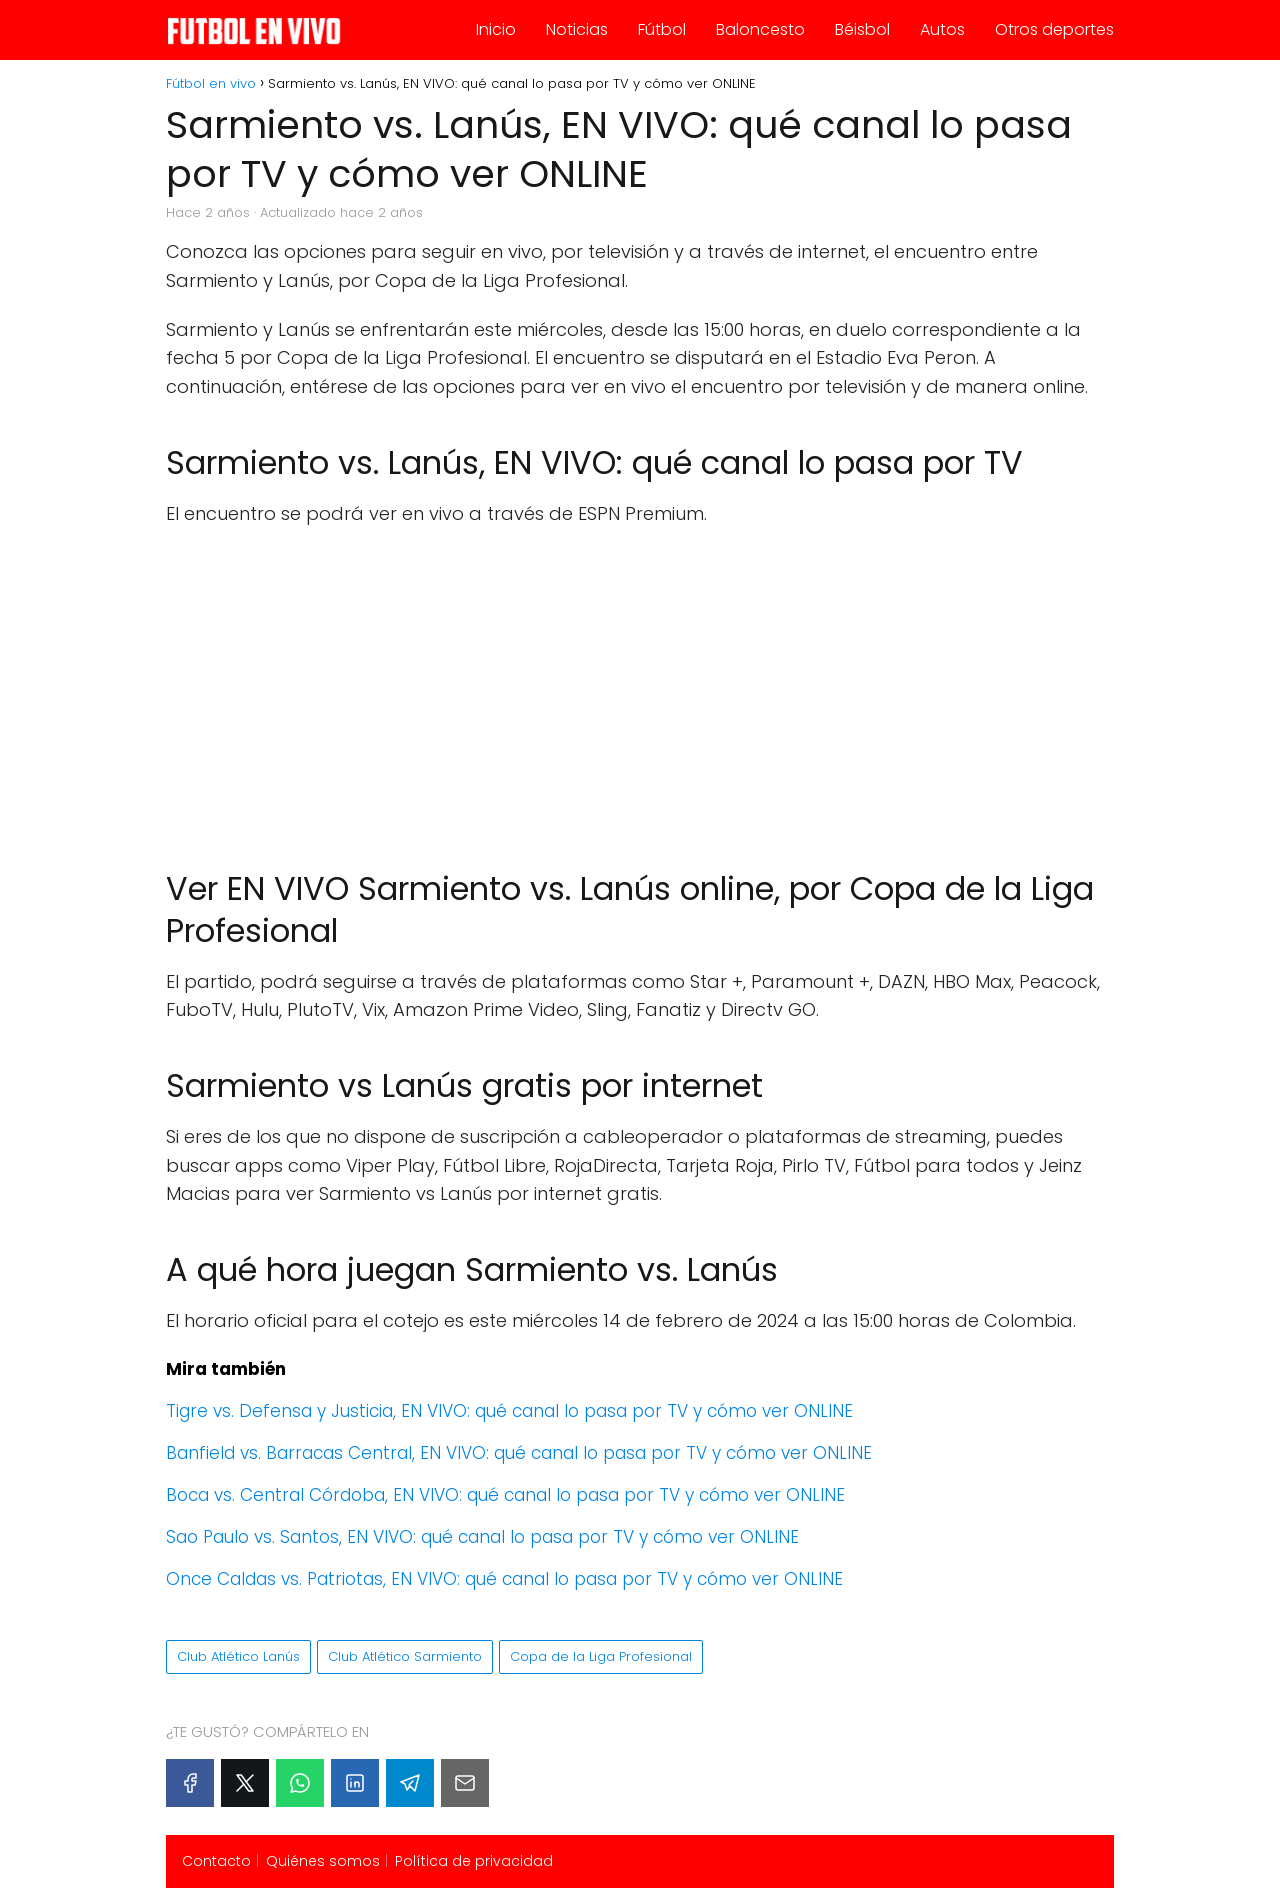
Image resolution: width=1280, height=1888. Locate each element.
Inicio (496, 29)
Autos (942, 29)
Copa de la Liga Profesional (601, 1656)
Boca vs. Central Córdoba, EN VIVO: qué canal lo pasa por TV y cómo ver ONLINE (505, 1495)
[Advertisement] (640, 688)
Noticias (577, 29)
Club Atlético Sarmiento (405, 1656)
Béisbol (862, 29)
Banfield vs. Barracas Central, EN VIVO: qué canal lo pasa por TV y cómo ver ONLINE (519, 1453)
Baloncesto (760, 29)
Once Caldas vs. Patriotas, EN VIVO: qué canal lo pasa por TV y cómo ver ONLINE (504, 1579)
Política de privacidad (474, 1861)
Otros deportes (1054, 29)
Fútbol (662, 29)
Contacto (216, 1861)
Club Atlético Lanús (238, 1656)
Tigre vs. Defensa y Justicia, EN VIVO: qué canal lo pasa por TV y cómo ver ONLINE (509, 1411)
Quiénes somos (323, 1861)
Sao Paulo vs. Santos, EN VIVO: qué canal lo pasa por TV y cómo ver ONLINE (482, 1537)
